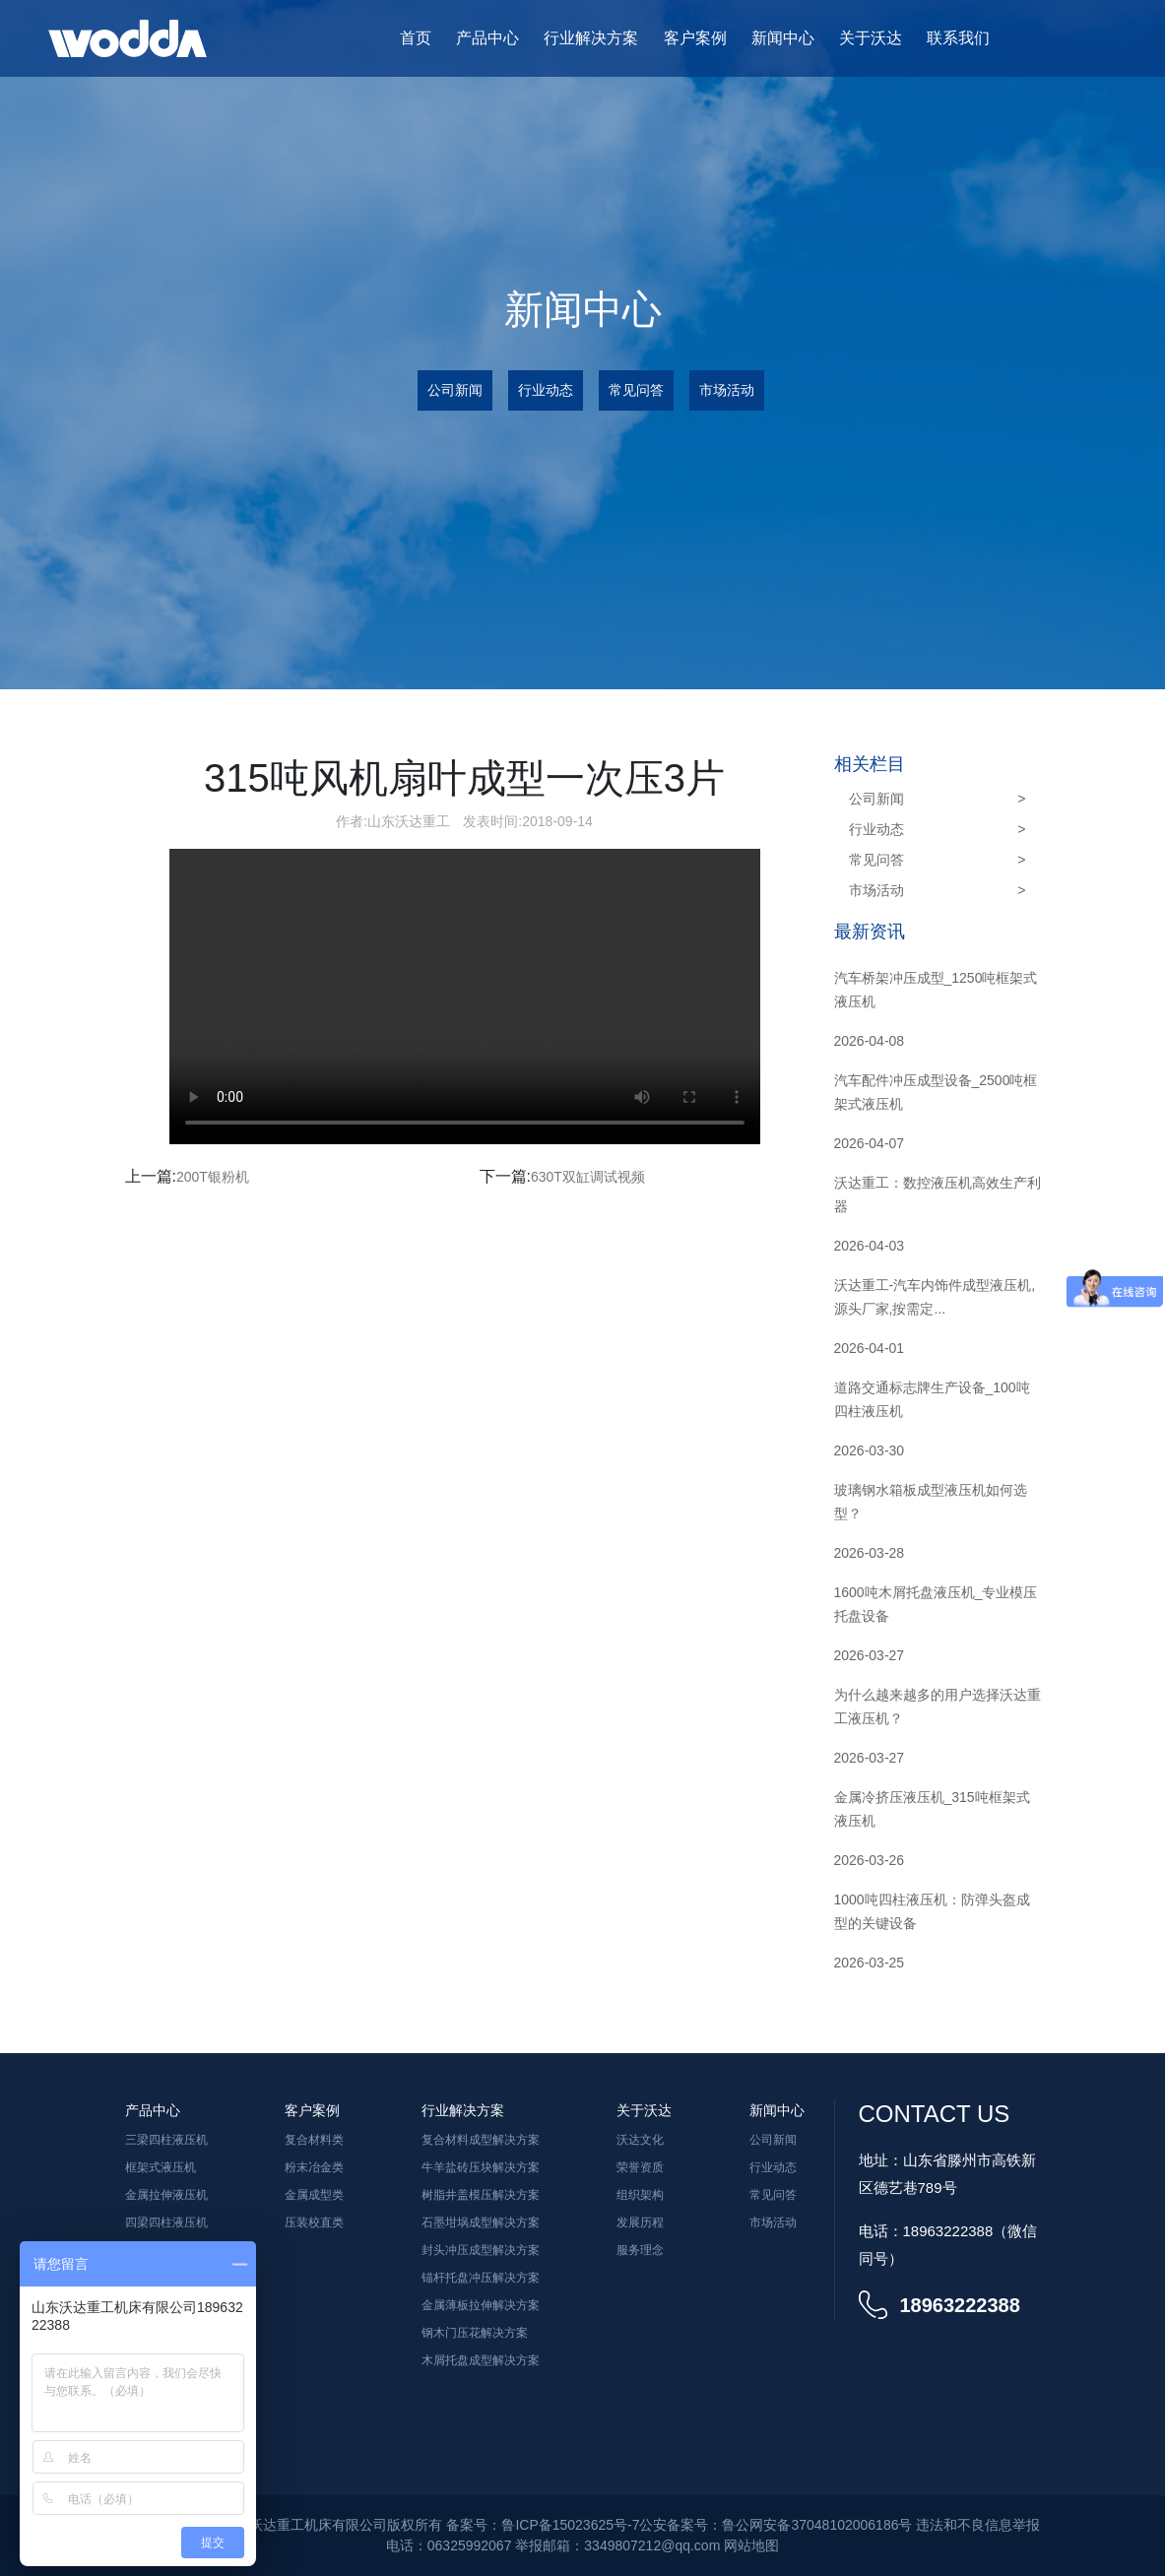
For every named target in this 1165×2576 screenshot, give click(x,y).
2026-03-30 (869, 1450)
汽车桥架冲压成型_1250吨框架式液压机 (936, 989)
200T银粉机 (212, 1177)
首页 (415, 38)
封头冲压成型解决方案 (480, 2250)
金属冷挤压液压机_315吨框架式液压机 (932, 1809)
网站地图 (751, 2545)
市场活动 (726, 390)
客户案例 (695, 38)
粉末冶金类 (314, 2167)
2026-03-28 (869, 1553)
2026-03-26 (869, 1860)
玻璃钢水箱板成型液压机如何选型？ (930, 1501)
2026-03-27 (869, 1655)
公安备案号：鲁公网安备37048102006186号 (775, 2525)
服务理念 (640, 2250)
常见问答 (636, 390)
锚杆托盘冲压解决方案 (480, 2278)
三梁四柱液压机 (166, 2140)
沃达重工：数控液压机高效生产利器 (937, 1194)
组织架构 (640, 2195)
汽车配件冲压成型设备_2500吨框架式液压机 (936, 1092)
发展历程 (640, 2222)
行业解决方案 (591, 38)
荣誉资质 (640, 2167)
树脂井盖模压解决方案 (480, 2195)
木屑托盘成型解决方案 (480, 2360)
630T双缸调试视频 (588, 1177)
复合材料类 (314, 2140)
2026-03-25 (869, 1962)
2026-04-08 (869, 1041)
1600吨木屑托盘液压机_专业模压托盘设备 (936, 1604)
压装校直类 (314, 2222)
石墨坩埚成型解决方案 (480, 2222)
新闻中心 (782, 38)
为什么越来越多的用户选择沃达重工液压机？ (937, 1706)
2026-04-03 (869, 1246)
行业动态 (545, 390)
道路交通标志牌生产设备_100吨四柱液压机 (932, 1399)
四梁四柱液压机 (166, 2222)
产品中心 (487, 38)
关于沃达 (870, 38)
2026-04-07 (869, 1143)
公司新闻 (455, 390)
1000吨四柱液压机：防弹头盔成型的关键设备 (932, 1911)
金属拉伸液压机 (166, 2195)
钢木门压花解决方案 (474, 2333)
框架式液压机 (160, 2167)
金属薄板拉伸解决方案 (480, 2305)
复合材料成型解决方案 (480, 2140)
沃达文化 (640, 2140)
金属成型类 (314, 2195)
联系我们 (958, 38)
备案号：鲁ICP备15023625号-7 (542, 2525)
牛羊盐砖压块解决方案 (480, 2167)
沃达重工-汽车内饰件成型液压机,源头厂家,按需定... (935, 1297)
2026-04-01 (869, 1348)
